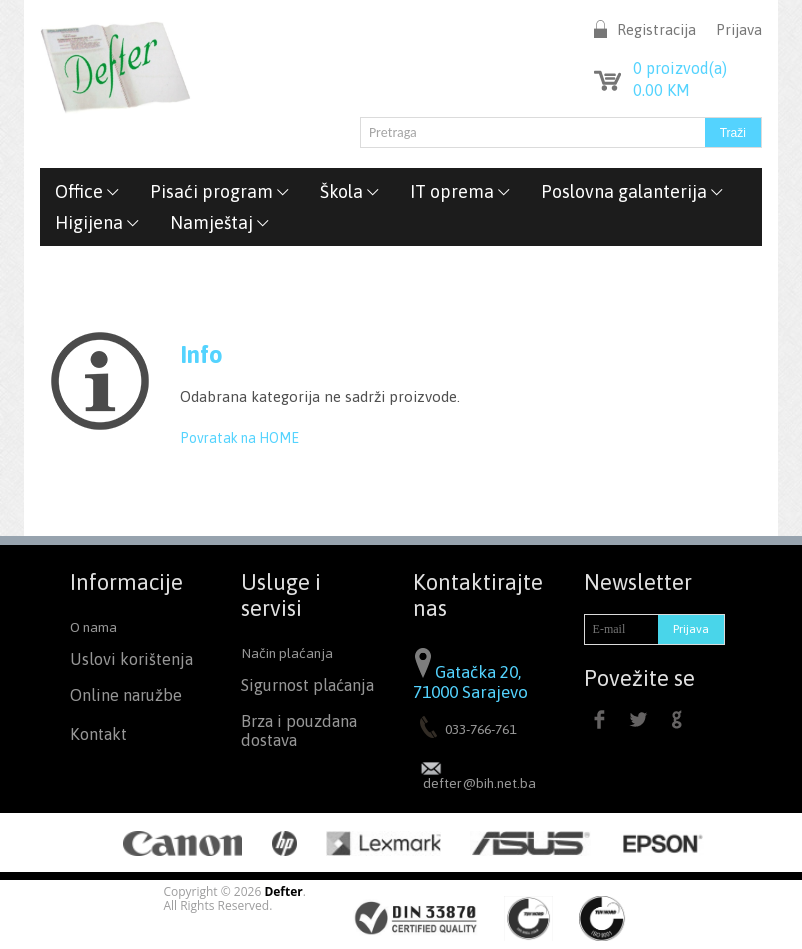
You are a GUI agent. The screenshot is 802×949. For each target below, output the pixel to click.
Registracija (656, 29)
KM (661, 90)
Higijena (97, 222)
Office (87, 191)
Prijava (739, 29)
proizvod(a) (680, 68)
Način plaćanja (287, 653)
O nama (93, 627)
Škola (350, 191)
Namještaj (220, 222)
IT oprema (460, 191)
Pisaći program (220, 191)
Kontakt (98, 734)
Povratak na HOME (239, 438)
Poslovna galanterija (632, 191)
